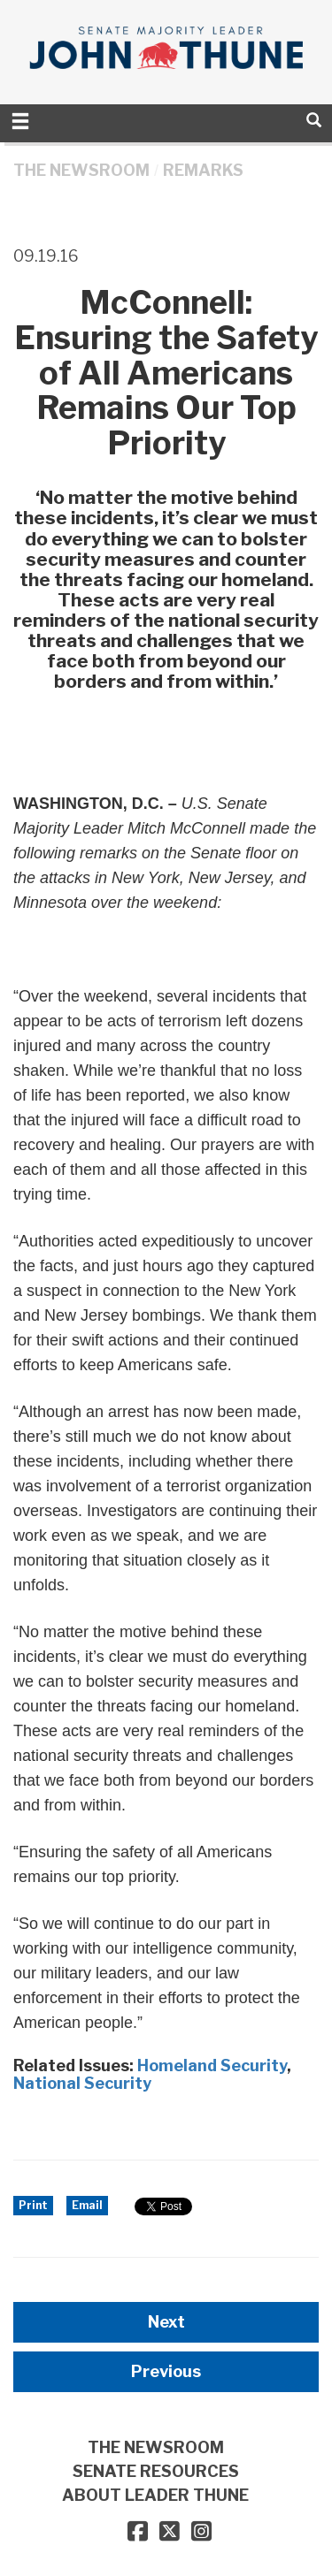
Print (33, 2205)
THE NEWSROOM (81, 170)
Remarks (203, 170)
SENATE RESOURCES (156, 2471)
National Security (82, 2083)
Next (166, 2322)
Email (87, 2205)
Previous (166, 2371)
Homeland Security (212, 2065)
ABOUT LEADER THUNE (155, 2495)
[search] (313, 119)
